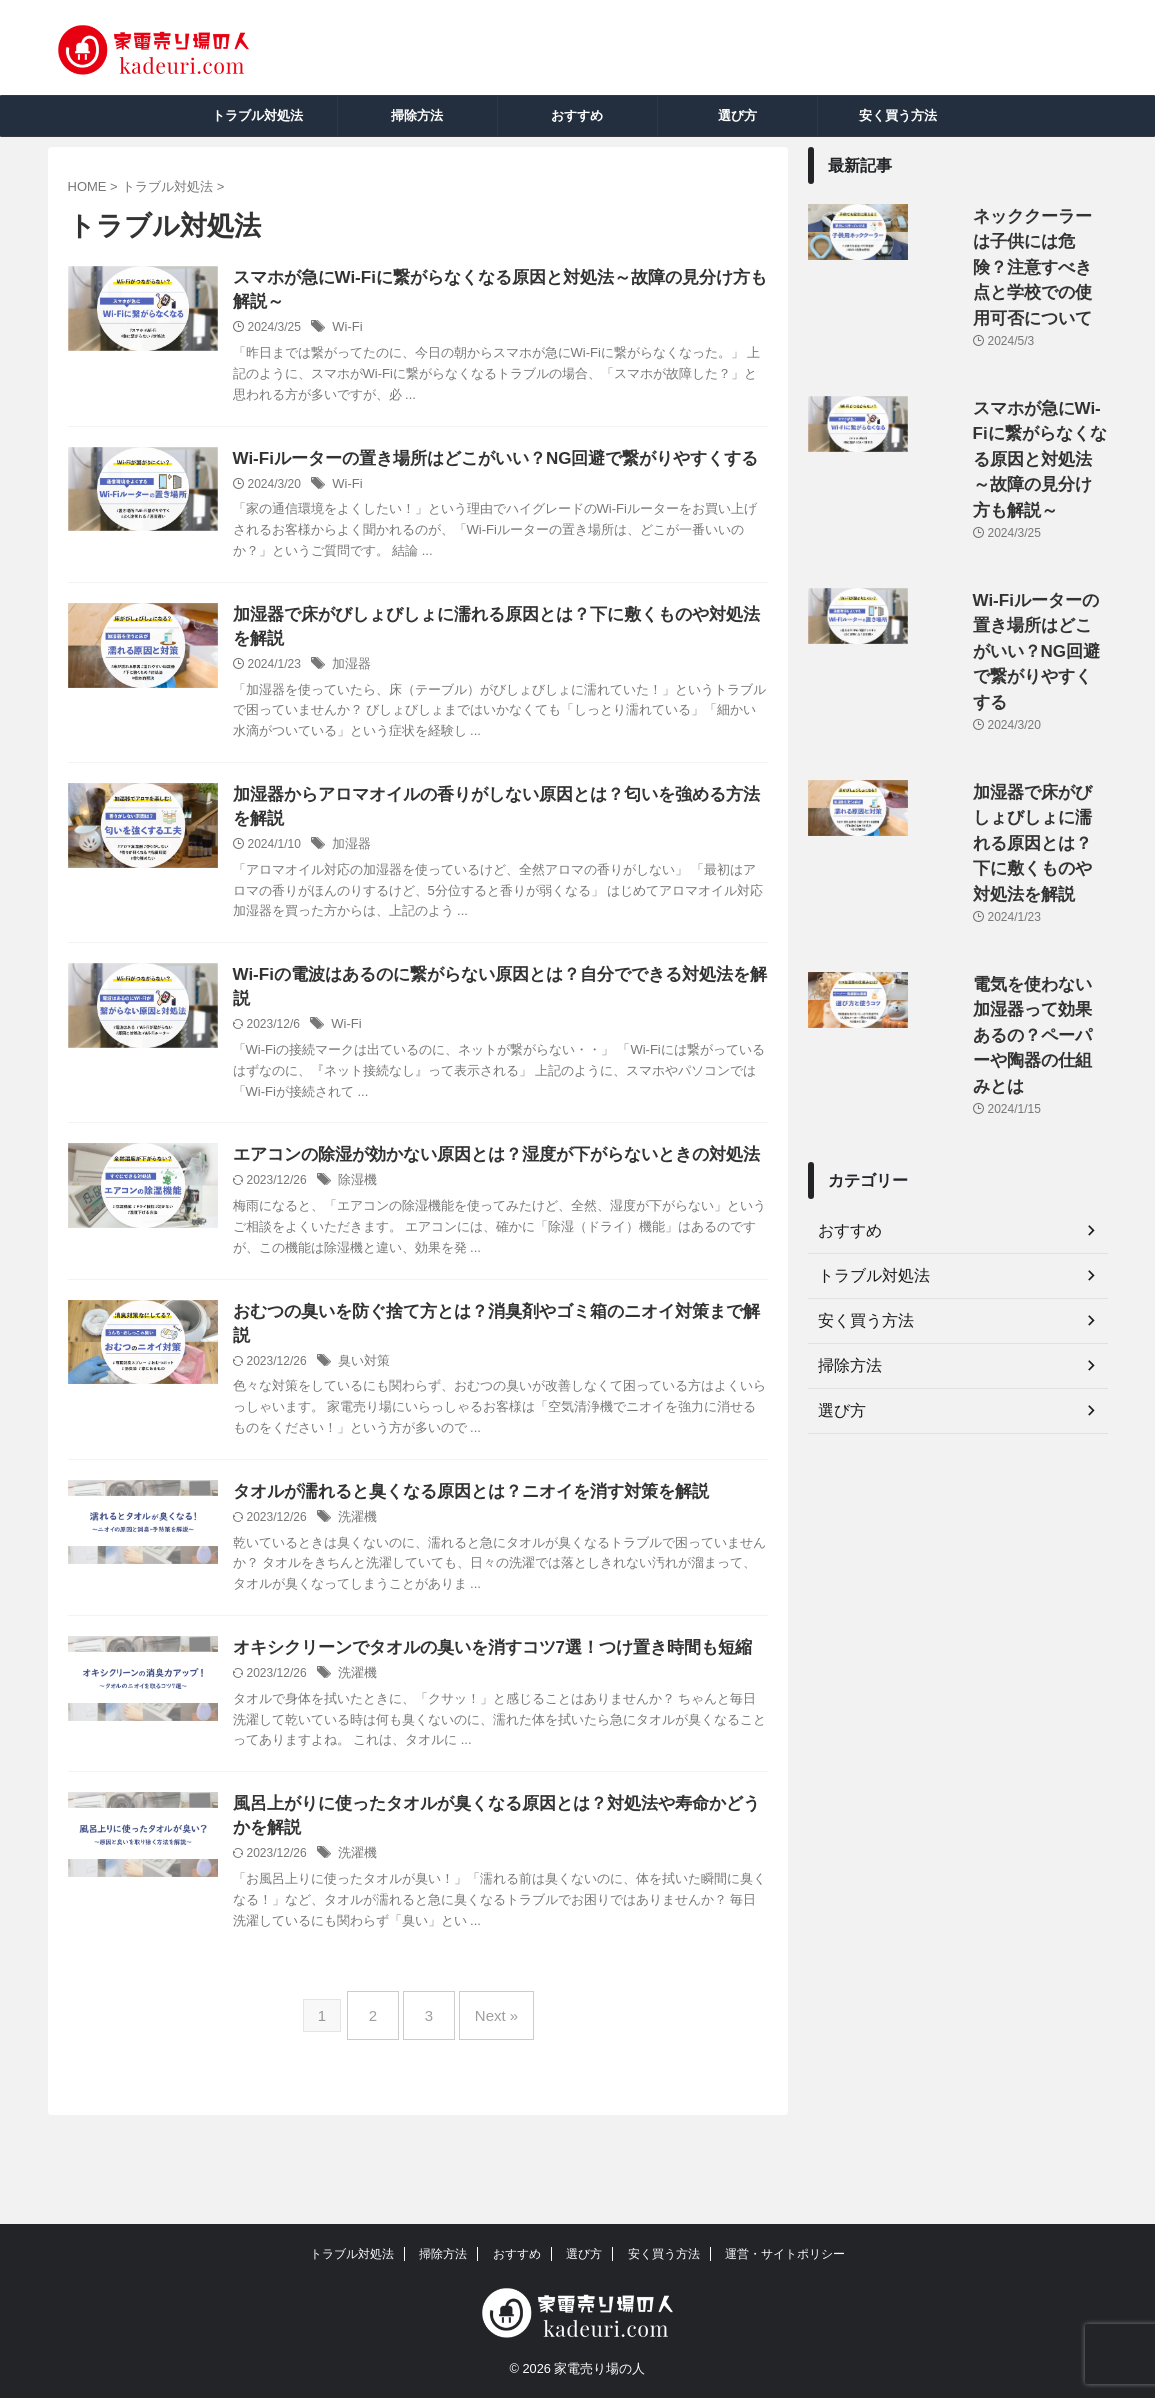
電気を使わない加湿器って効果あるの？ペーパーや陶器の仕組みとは (1014, 765)
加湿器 (400, 699)
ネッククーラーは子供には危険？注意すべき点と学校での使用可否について (1014, 237)
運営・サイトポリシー (785, 2255)
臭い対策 (412, 1434)
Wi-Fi (396, 331)
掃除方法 (417, 115)
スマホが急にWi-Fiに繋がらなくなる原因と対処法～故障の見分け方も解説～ (1014, 369)
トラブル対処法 (257, 115)
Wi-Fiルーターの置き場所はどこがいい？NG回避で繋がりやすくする (1010, 501)
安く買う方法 (898, 115)
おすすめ (577, 115)
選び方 (737, 115)
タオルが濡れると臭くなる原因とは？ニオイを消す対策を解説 (507, 1565)
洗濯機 (406, 1592)
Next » (486, 2113)
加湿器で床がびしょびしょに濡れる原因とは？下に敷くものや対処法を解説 (1014, 633)
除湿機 (406, 1250)
